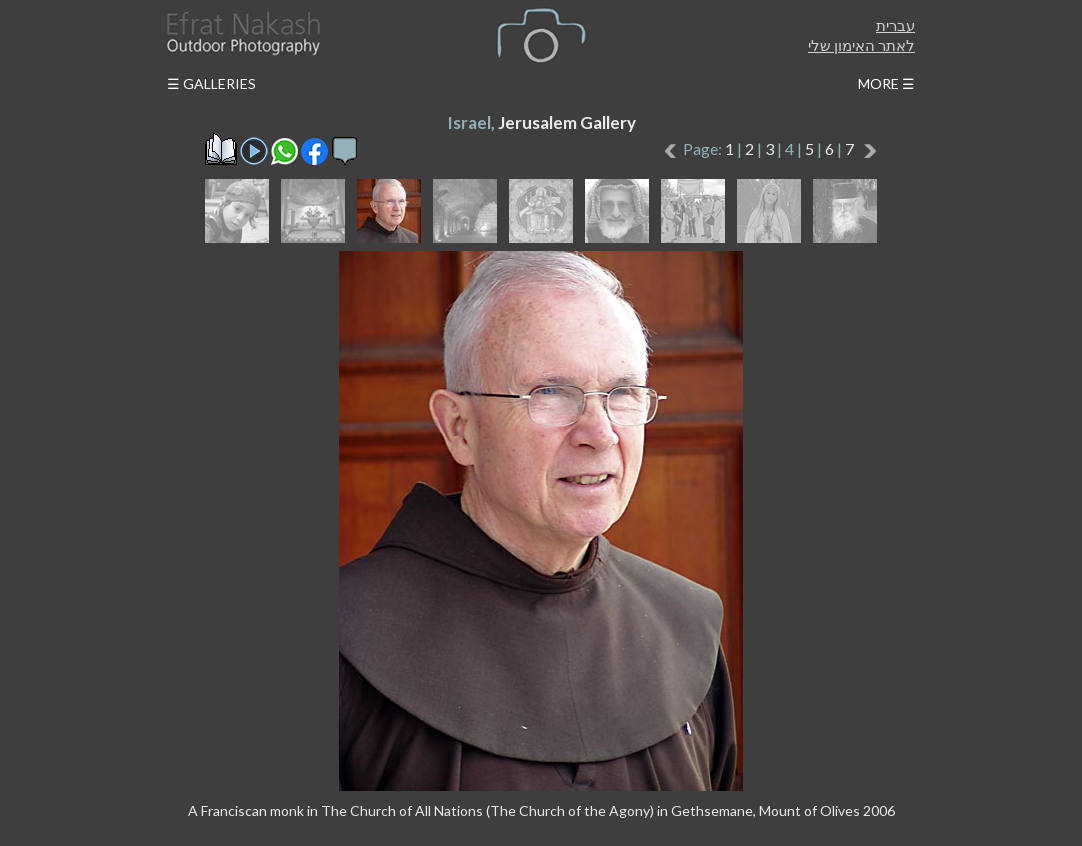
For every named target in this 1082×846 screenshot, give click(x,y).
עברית (895, 25)
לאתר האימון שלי (861, 45)
